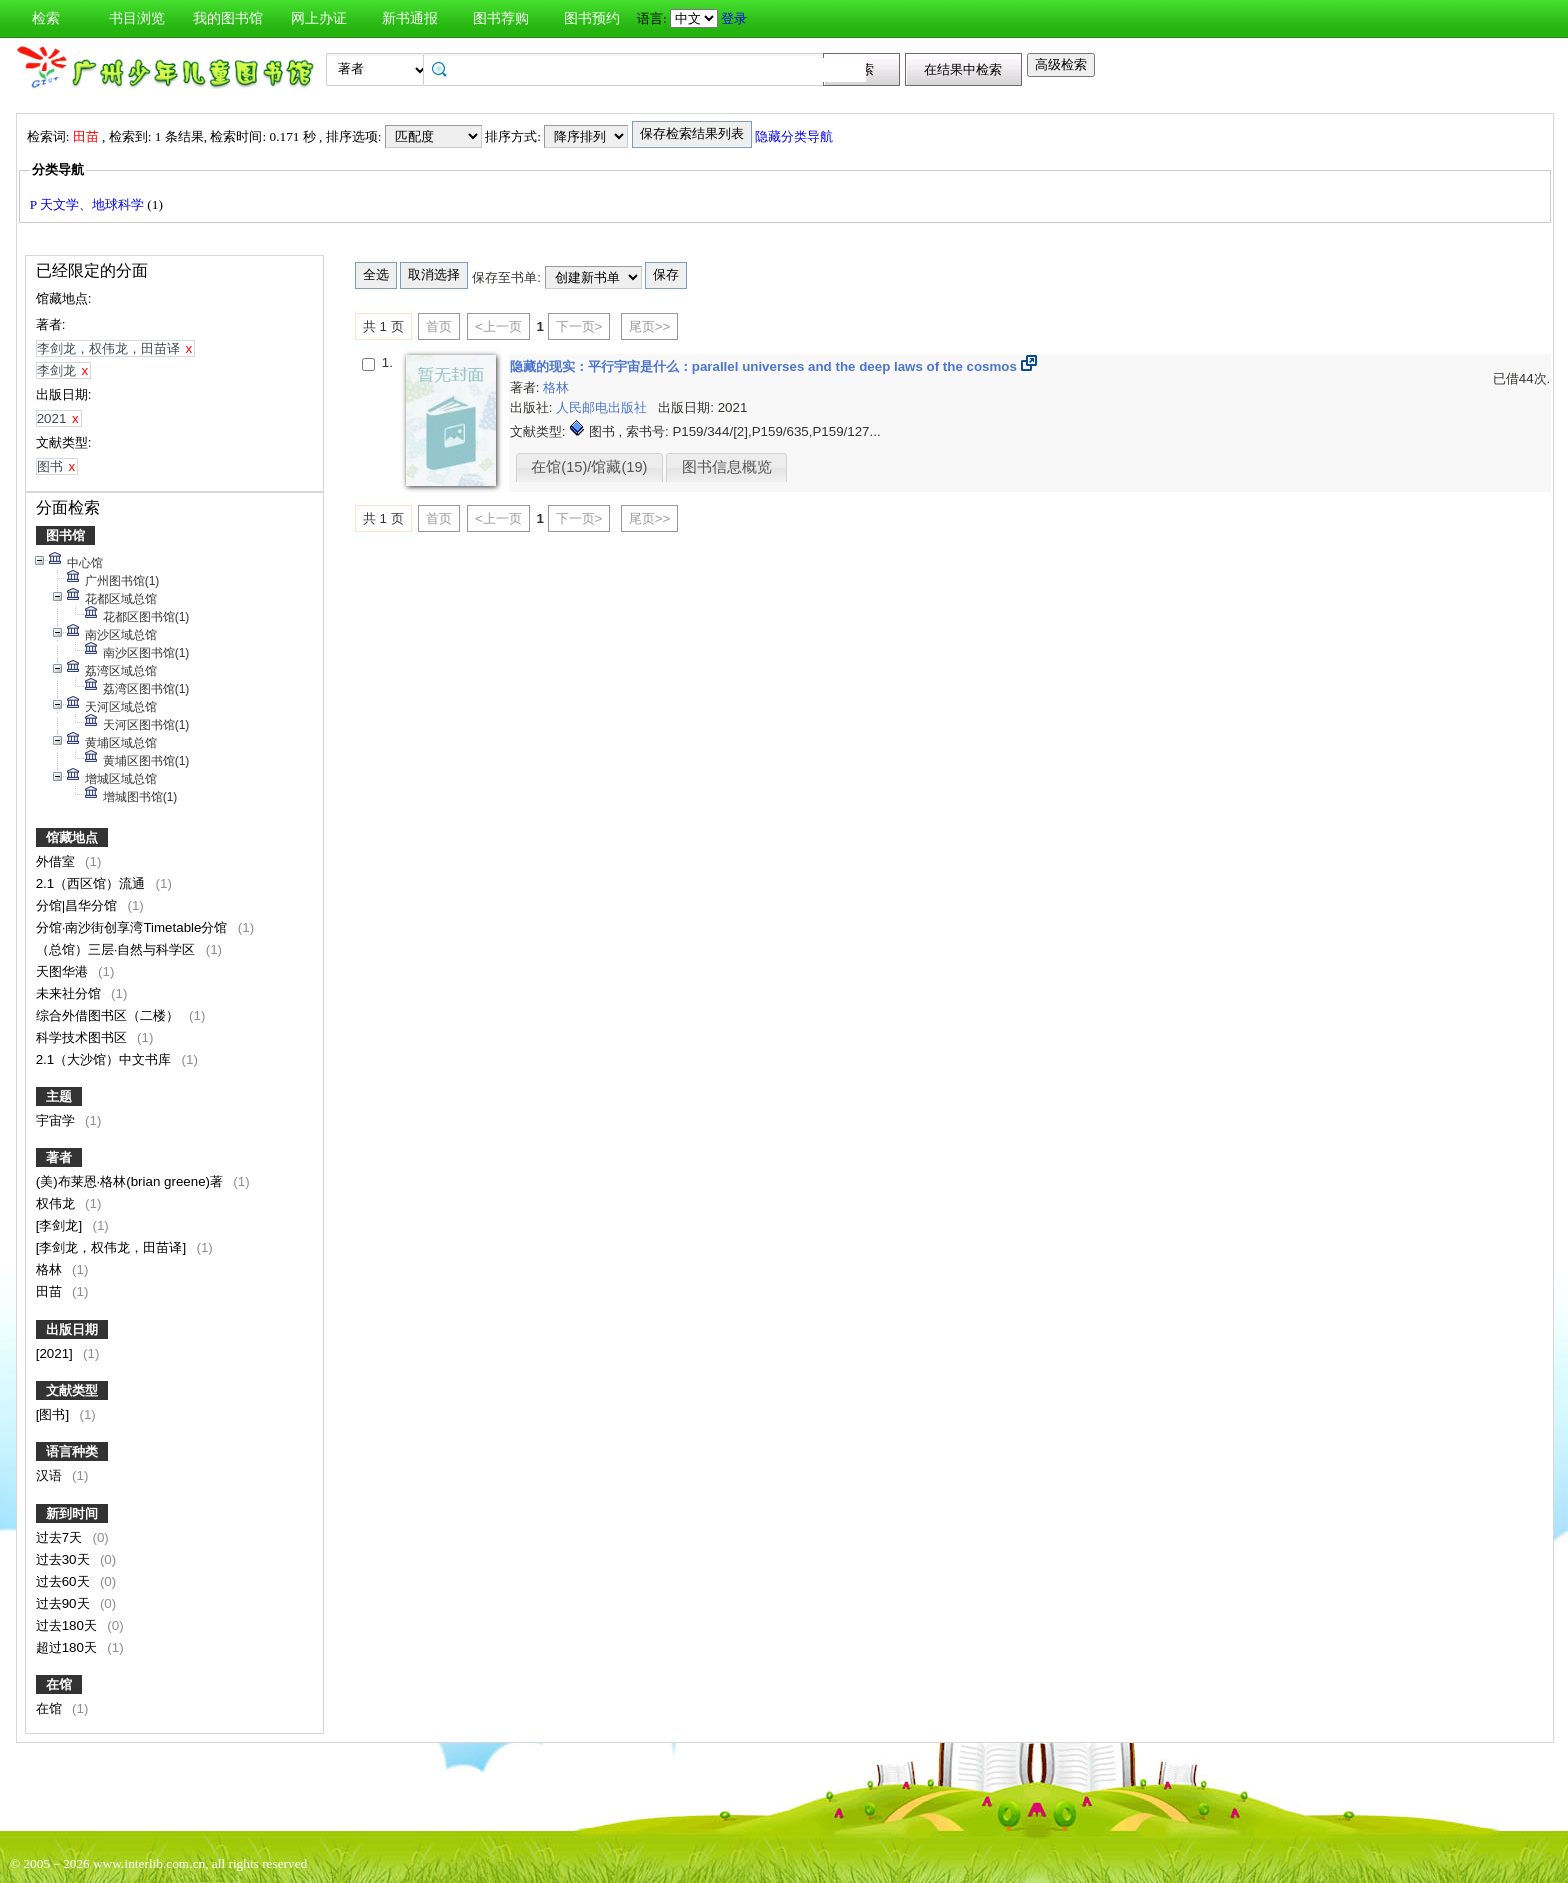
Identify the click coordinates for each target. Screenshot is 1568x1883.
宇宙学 (57, 1120)
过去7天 (61, 1537)
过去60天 (65, 1581)
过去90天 (65, 1603)
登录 (734, 18)
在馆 (59, 1684)
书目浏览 (137, 18)
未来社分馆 (70, 993)
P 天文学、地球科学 (89, 204)
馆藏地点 (72, 837)
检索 (46, 18)
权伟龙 (57, 1203)
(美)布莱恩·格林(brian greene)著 (131, 1181)
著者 (59, 1157)
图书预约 (592, 18)
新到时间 (72, 1513)
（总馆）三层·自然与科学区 (117, 949)
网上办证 (319, 18)
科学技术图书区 (83, 1037)
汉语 (51, 1475)
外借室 (57, 861)
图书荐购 (501, 18)
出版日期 (72, 1329)
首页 (439, 326)
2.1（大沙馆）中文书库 (105, 1059)
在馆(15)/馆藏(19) (589, 467)
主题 (59, 1096)
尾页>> (650, 326)
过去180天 (68, 1625)
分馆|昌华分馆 (78, 905)
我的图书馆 (228, 18)
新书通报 (410, 18)
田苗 (51, 1291)
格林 (51, 1269)
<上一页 (498, 326)
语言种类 (72, 1451)
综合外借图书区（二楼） (109, 1015)
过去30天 (65, 1559)
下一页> (579, 326)
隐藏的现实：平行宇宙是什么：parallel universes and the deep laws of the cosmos (765, 366)
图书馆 (65, 535)
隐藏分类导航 (795, 136)
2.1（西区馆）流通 (92, 883)
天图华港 (64, 971)
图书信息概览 (727, 467)
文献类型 (72, 1390)
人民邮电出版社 (603, 407)
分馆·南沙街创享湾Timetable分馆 (133, 927)
